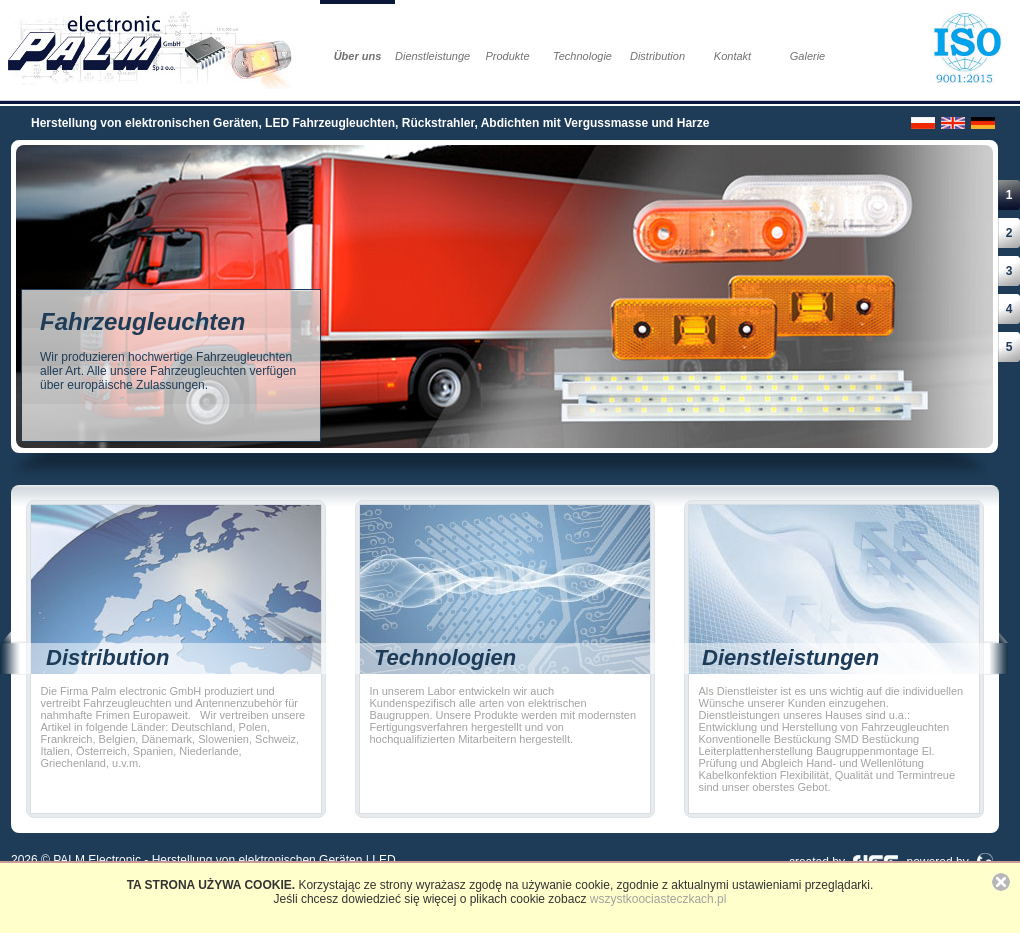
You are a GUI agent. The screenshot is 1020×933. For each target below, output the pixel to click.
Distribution (657, 56)
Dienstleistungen (432, 56)
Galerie (807, 56)
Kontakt (732, 56)
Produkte (507, 56)
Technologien (445, 657)
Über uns (358, 56)
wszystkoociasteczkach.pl (658, 899)
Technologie (582, 56)
